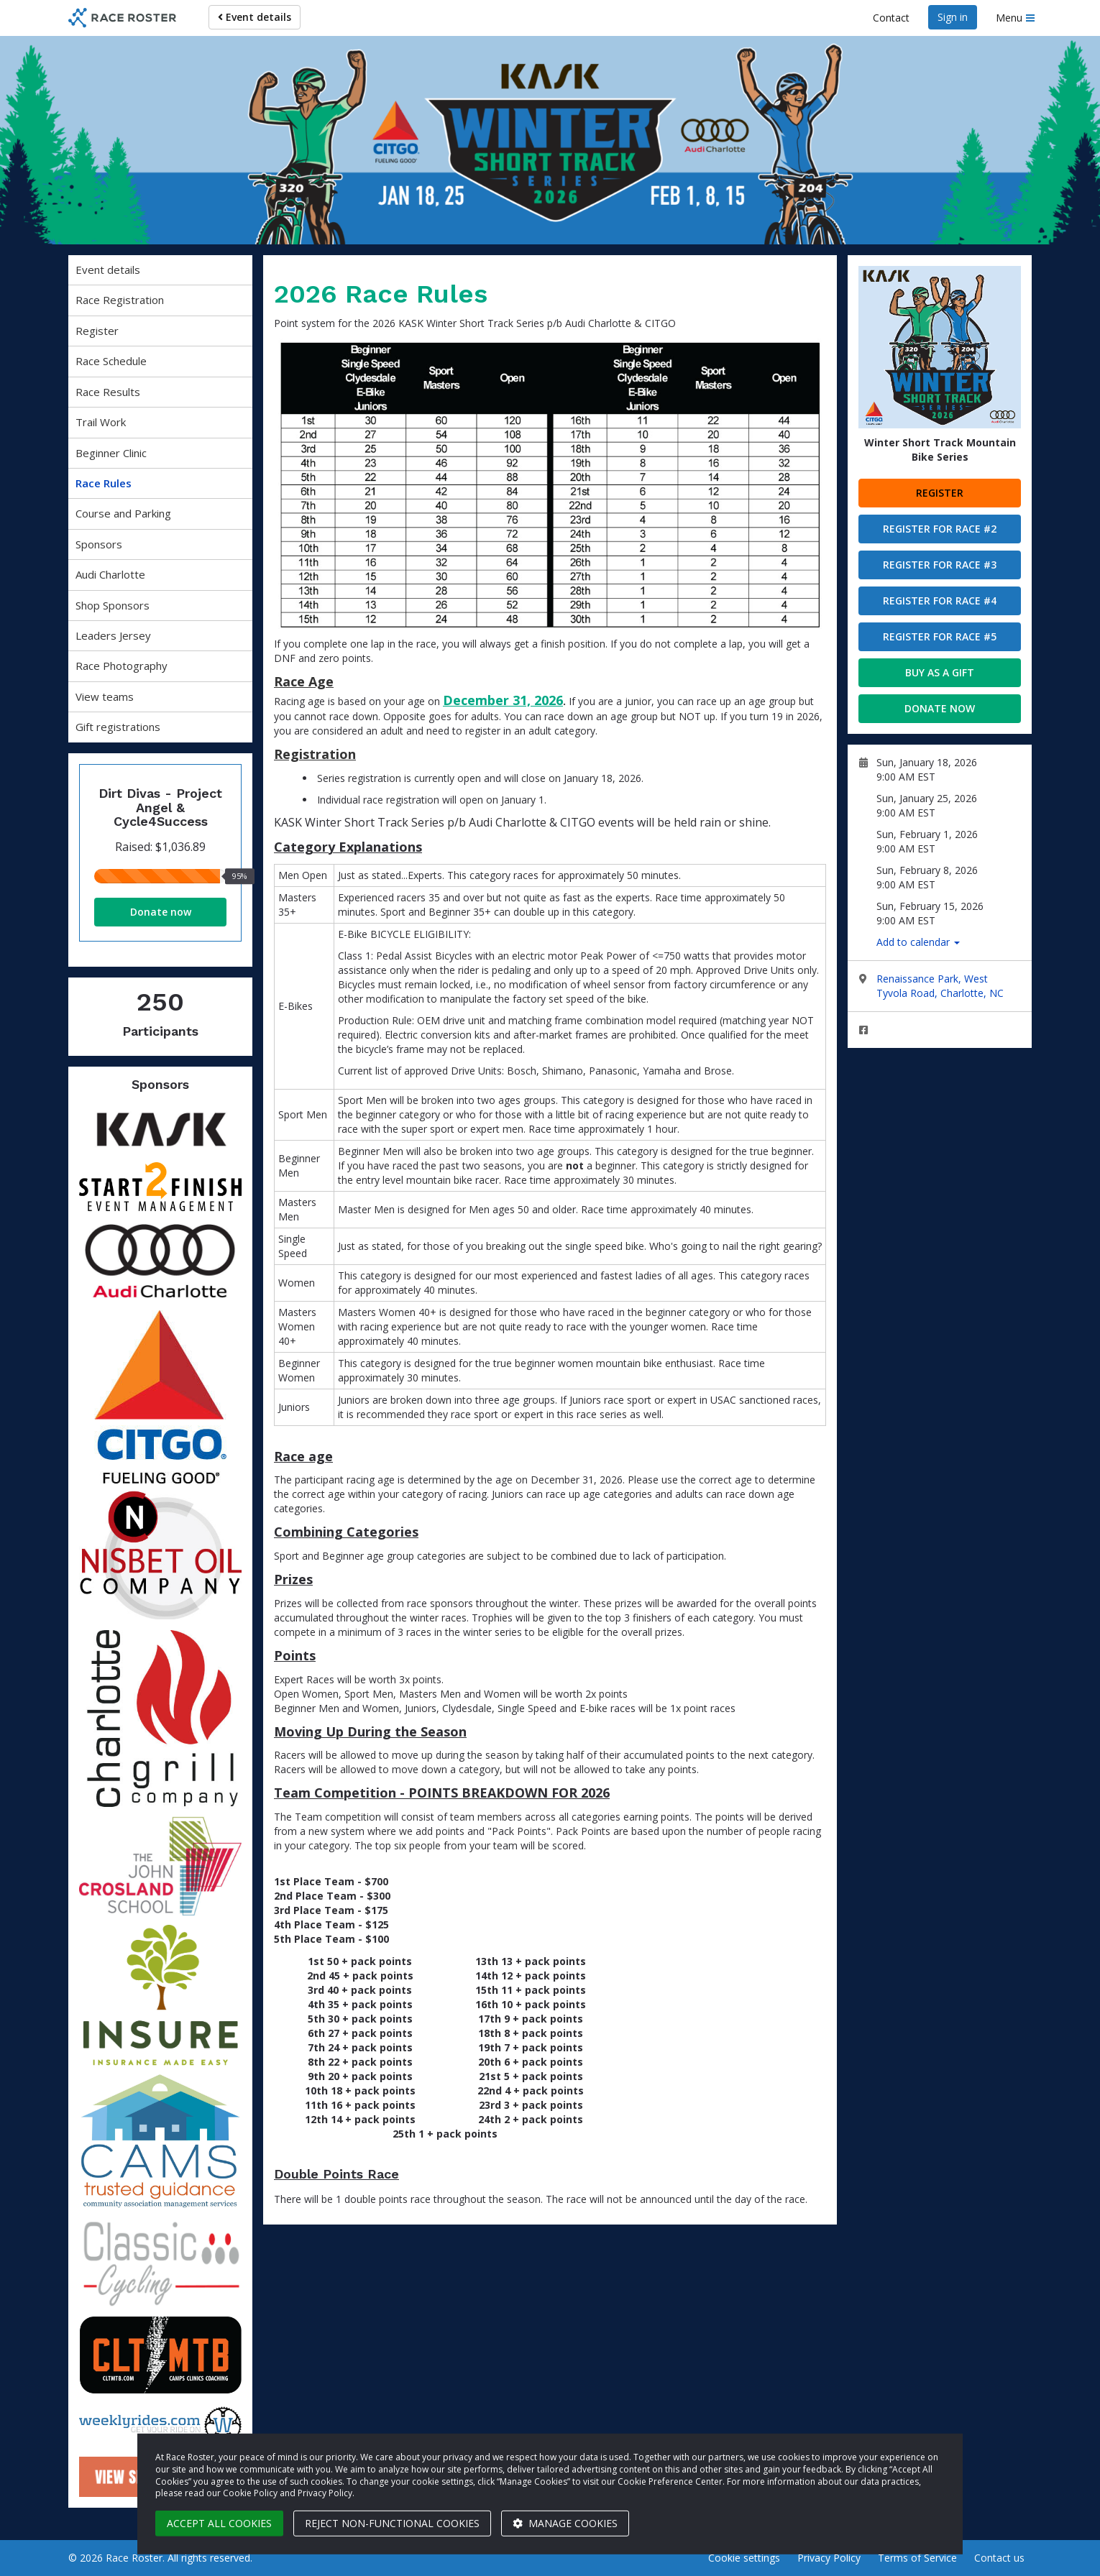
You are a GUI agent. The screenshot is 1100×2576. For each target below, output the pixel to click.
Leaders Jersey (113, 635)
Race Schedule (111, 361)
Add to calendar (918, 942)
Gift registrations (117, 726)
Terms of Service (917, 2557)
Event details (254, 17)
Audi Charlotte (110, 574)
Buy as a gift (939, 672)
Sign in (953, 17)
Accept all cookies (219, 2523)
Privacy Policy (829, 2557)
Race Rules (103, 483)
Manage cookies (565, 2523)
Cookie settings (744, 2557)
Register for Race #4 (939, 600)
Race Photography (121, 665)
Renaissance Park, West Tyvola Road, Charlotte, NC (940, 986)
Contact (891, 17)
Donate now (160, 912)
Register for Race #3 (939, 564)
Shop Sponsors (112, 605)
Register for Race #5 (939, 636)
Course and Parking (123, 513)
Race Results (107, 392)
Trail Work (100, 422)
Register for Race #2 (939, 528)
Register (97, 330)
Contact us (999, 2557)
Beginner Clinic (111, 453)
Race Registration (119, 300)
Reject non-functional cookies (392, 2523)
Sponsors (98, 544)
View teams (104, 696)
